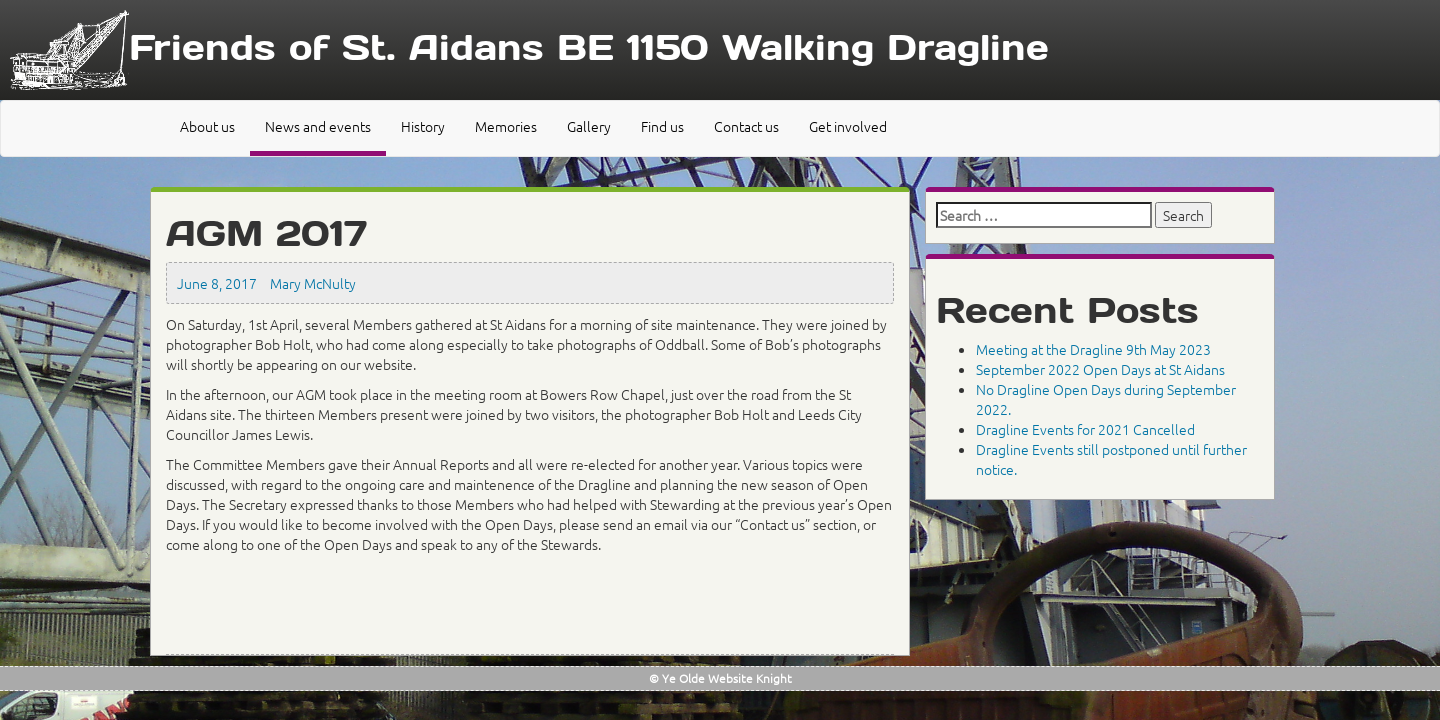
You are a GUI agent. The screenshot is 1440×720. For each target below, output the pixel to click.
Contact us (746, 126)
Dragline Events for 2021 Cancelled (1085, 429)
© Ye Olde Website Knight (720, 678)
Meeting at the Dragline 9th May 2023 (1093, 349)
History (423, 126)
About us (207, 126)
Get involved (848, 126)
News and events (318, 126)
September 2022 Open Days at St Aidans (1100, 369)
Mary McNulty (313, 283)
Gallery (589, 126)
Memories (506, 126)
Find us (662, 126)
